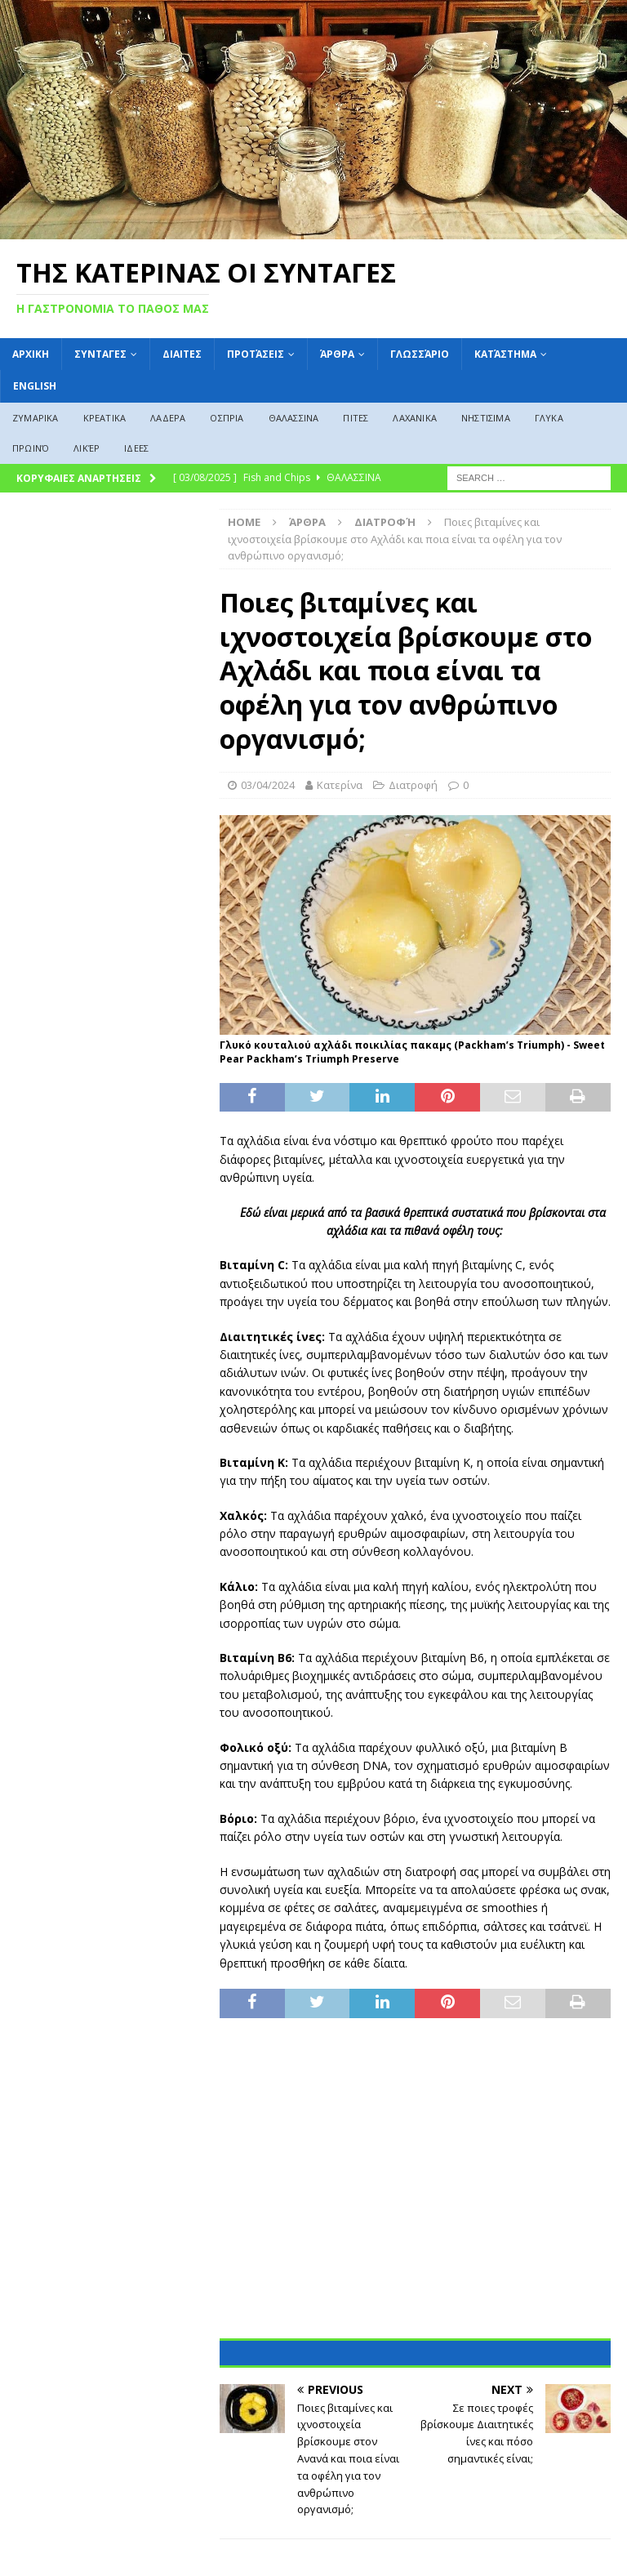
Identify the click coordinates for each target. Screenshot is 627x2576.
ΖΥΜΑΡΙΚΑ (35, 418)
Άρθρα (337, 354)
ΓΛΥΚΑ (549, 418)
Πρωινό (30, 448)
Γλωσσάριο (419, 354)
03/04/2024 (268, 785)
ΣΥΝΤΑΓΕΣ (100, 354)
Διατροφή (413, 785)
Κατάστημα (505, 354)
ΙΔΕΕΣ (136, 448)
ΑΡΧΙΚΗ (30, 354)
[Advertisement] (415, 2189)
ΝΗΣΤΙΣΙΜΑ (485, 418)
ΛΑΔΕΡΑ (167, 418)
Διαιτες (182, 354)
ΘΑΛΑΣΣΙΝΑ (294, 418)
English (34, 386)
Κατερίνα (339, 785)
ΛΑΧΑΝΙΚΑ (415, 418)
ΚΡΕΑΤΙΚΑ (105, 418)
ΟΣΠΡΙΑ (226, 418)
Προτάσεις (255, 354)
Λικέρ (86, 448)
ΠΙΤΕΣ (355, 418)
